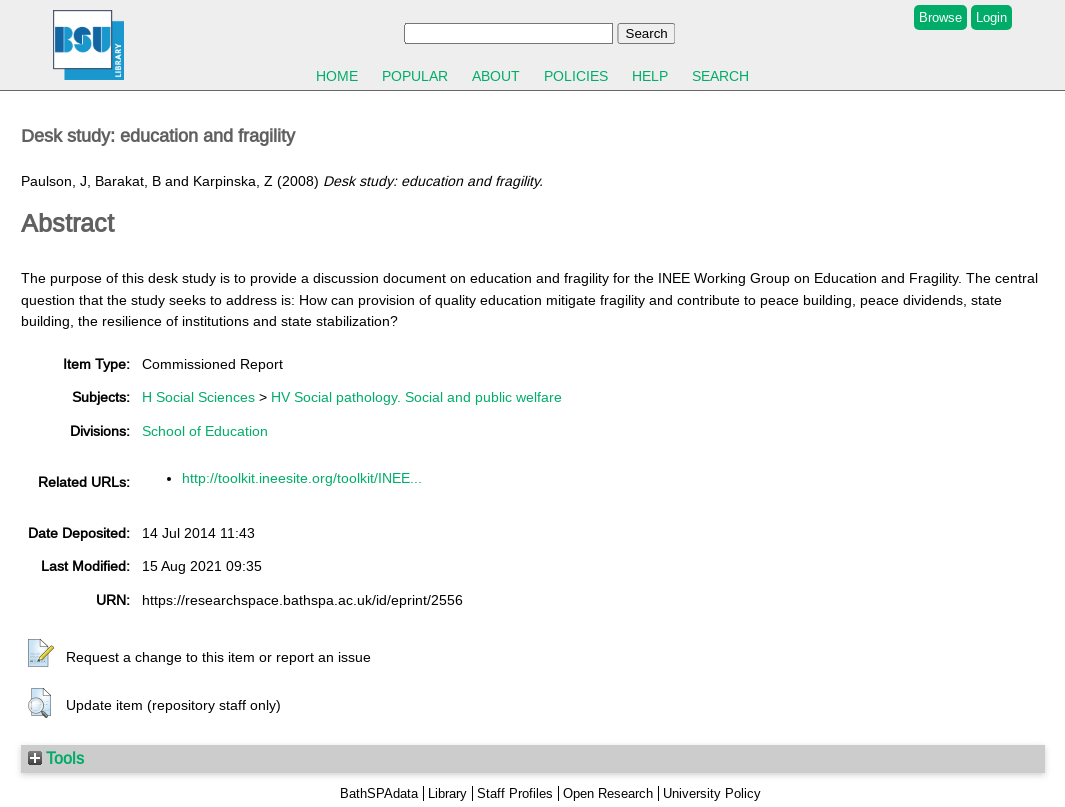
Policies (576, 76)
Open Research (608, 793)
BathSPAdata (379, 793)
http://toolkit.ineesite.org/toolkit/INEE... (302, 478)
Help (650, 76)
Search (720, 76)
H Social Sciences (198, 397)
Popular (415, 76)
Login (991, 17)
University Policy (712, 793)
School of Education (205, 431)
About (496, 76)
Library (447, 793)
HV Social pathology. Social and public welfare (416, 397)
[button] (41, 654)
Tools (56, 758)
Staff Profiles (515, 793)
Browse (940, 17)
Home (337, 76)
